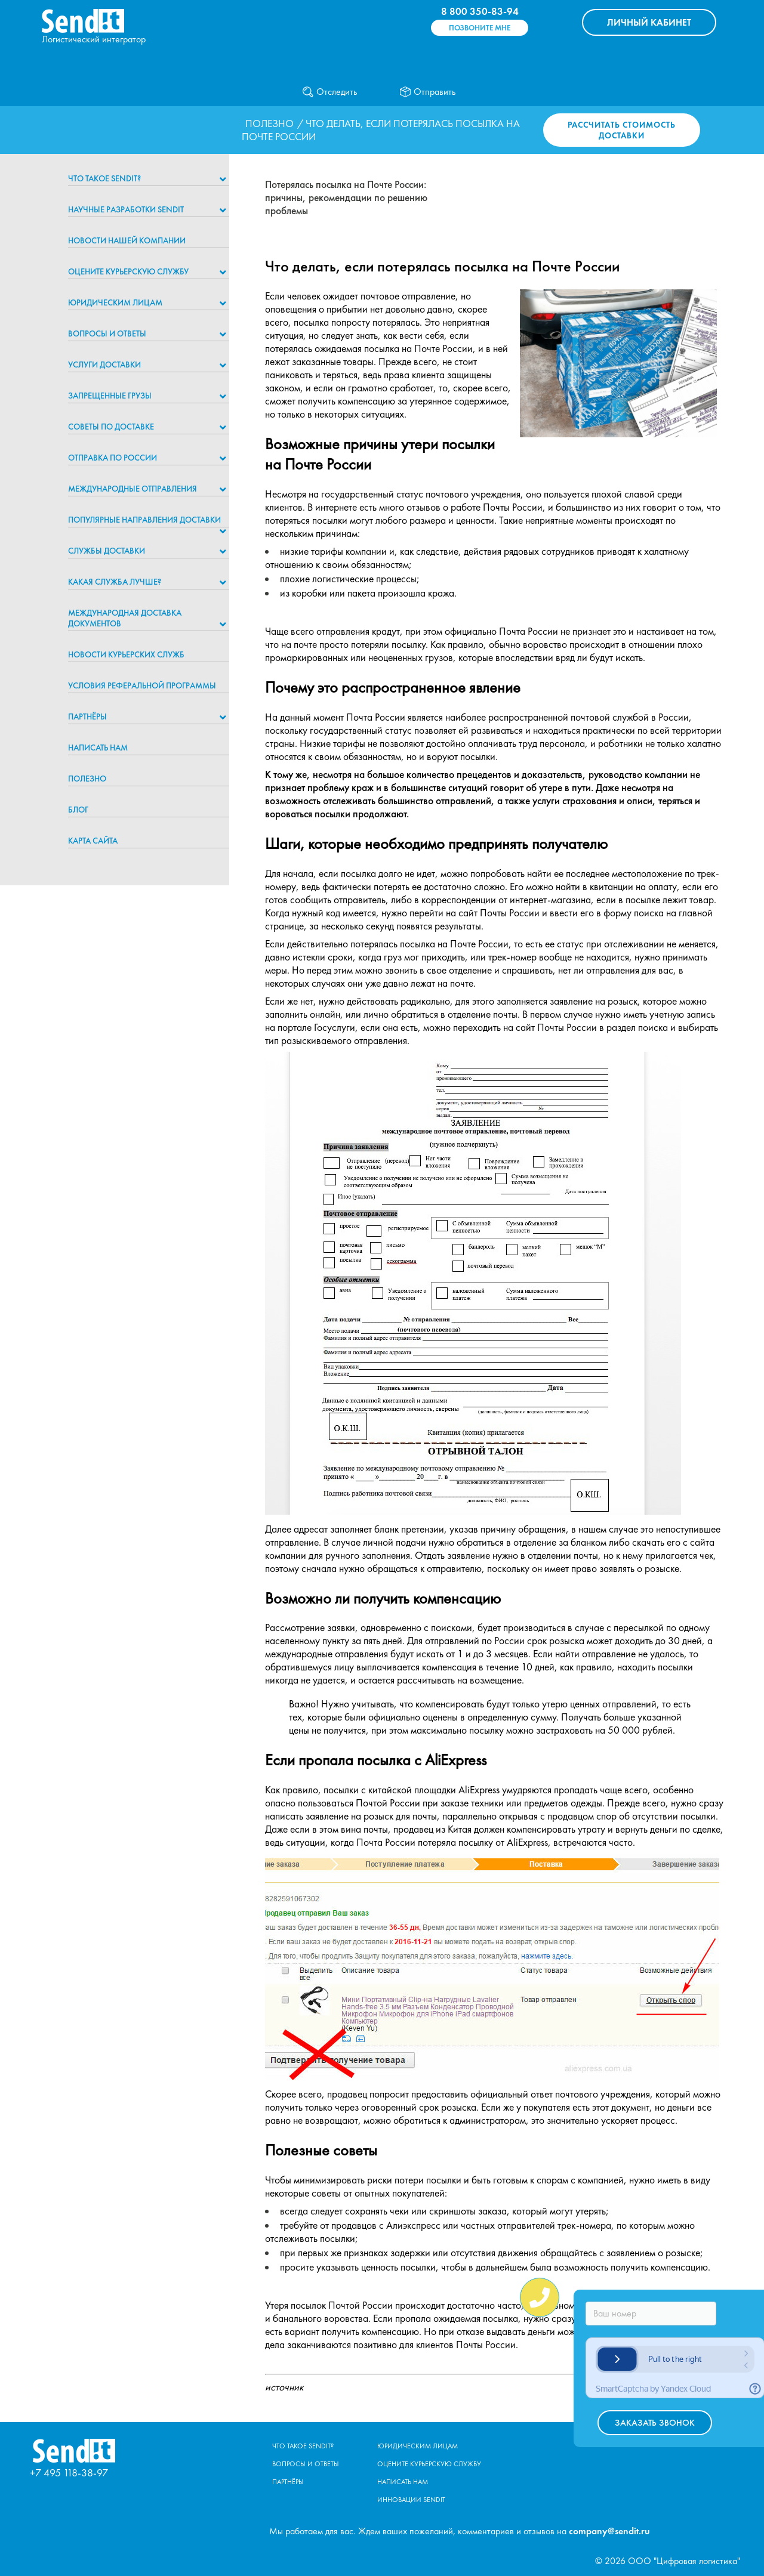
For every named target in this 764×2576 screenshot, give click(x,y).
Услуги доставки (104, 364)
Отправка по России (112, 457)
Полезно (269, 123)
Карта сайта (93, 840)
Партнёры (87, 716)
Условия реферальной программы (142, 685)
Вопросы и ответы (107, 333)
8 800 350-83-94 (480, 11)
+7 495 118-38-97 (69, 2472)
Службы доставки (106, 550)
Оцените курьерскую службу (128, 271)
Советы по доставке (111, 426)
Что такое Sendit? (104, 178)
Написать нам (98, 747)
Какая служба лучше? (114, 581)
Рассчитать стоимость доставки (622, 130)
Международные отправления (132, 488)
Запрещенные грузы (110, 395)
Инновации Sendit (411, 2499)
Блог (78, 809)
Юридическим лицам (115, 302)
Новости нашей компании (127, 240)
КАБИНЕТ (649, 22)
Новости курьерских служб (126, 654)
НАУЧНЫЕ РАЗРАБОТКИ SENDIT (126, 209)
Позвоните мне (479, 28)
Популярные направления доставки (144, 519)
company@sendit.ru (609, 2531)
